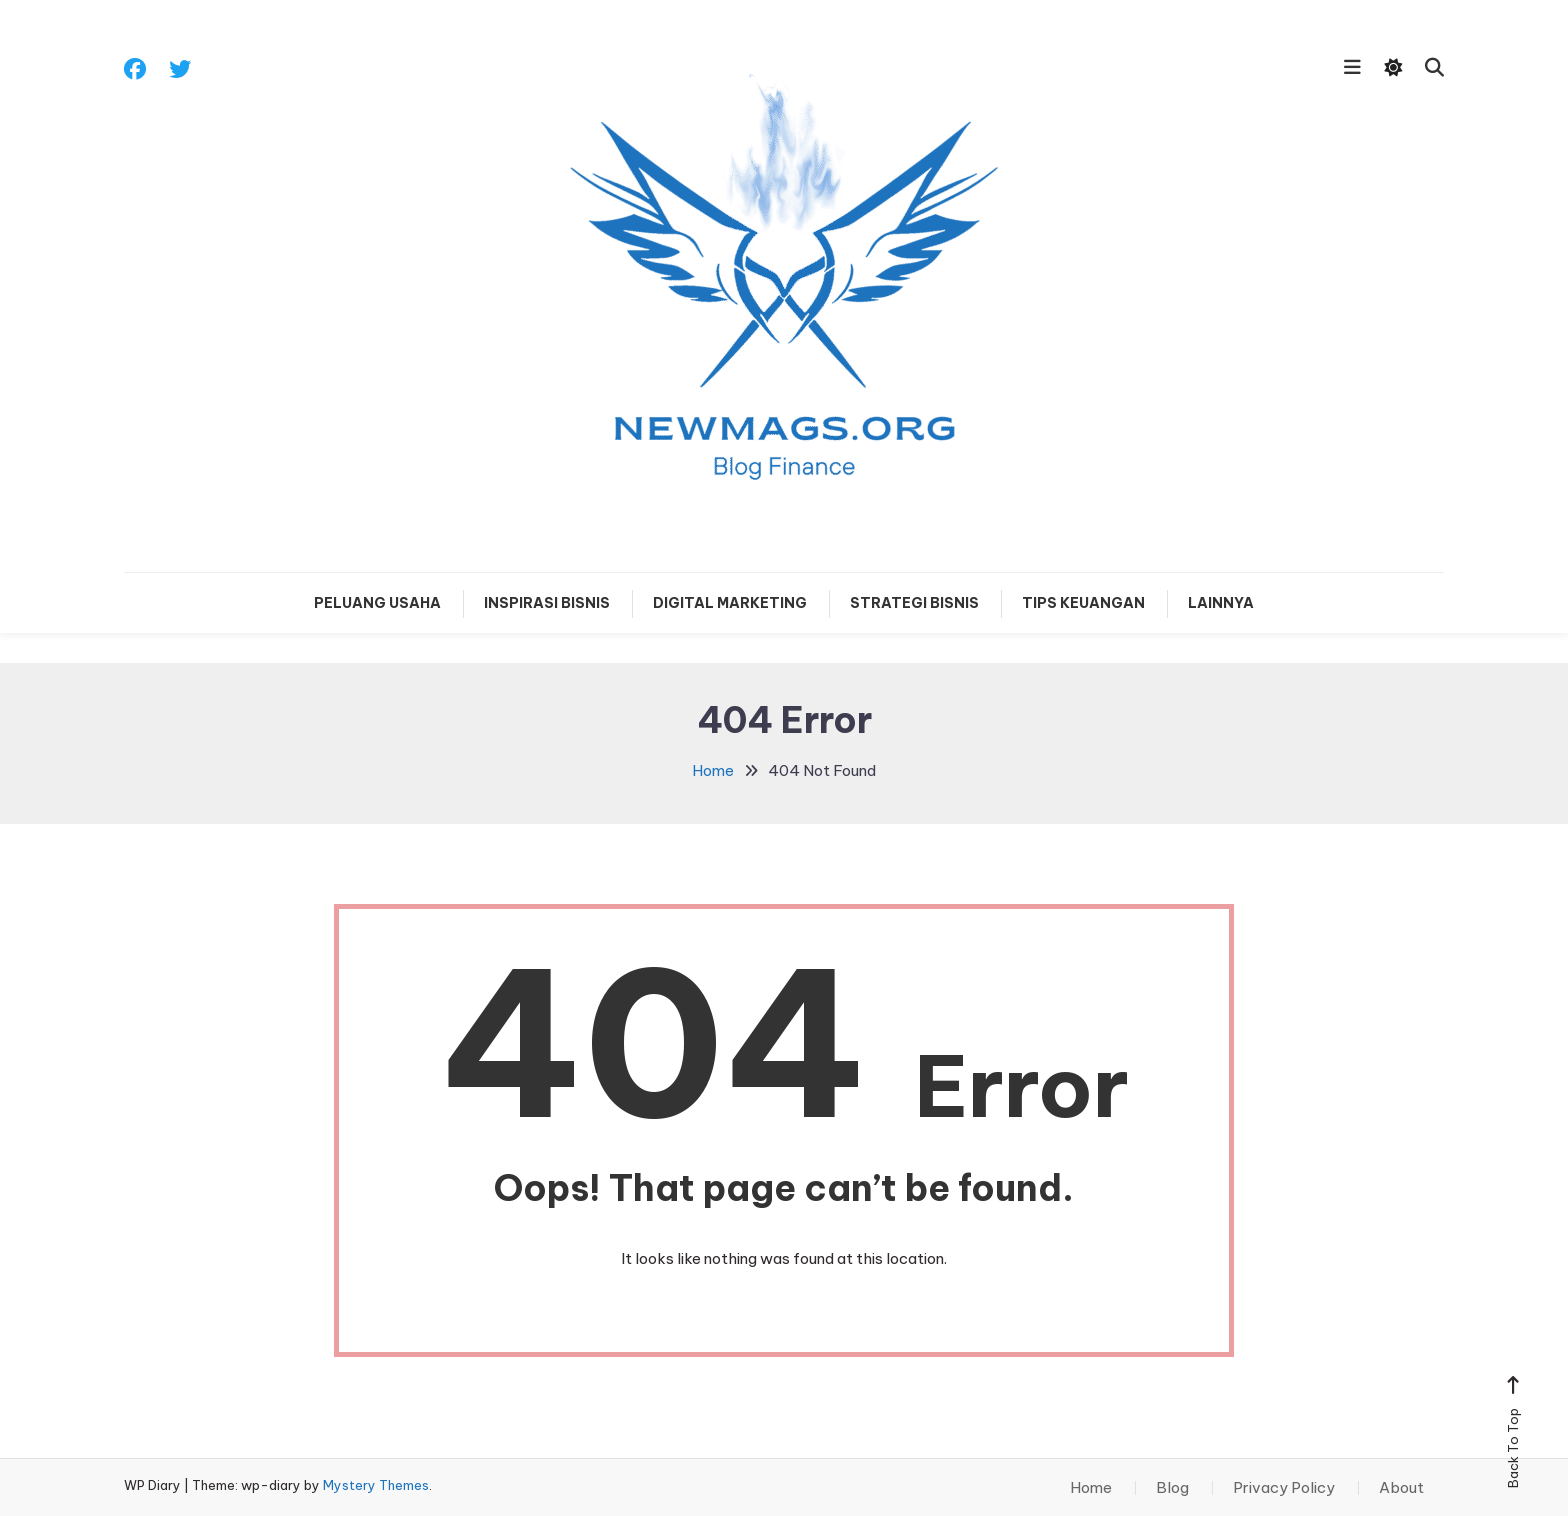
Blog (1172, 1488)
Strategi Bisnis (914, 603)
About (1401, 1488)
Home (1091, 1488)
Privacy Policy (1284, 1488)
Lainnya (1221, 603)
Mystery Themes (376, 1485)
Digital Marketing (730, 603)
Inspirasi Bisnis (547, 603)
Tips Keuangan (1083, 603)
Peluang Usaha (377, 603)
